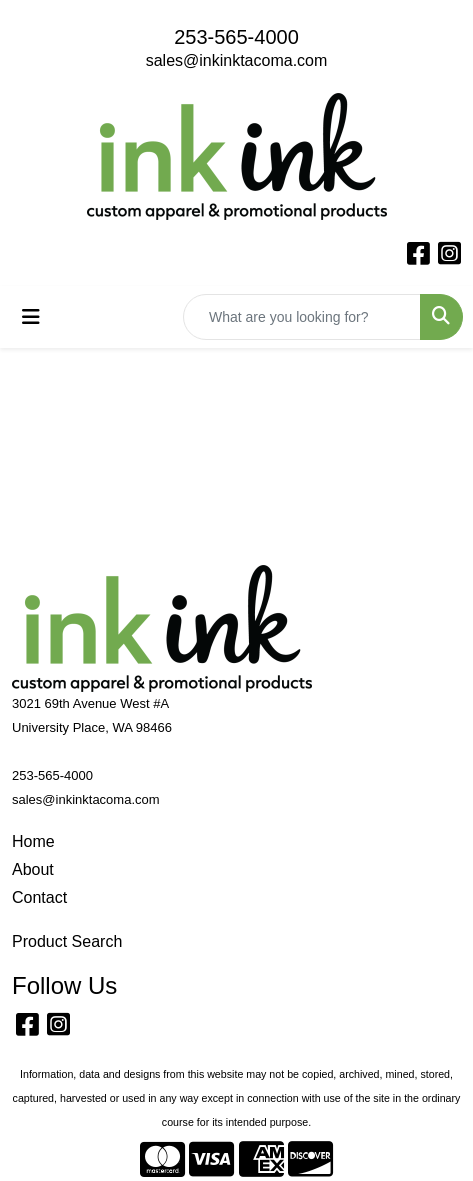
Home (33, 841)
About (33, 869)
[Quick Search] (302, 317)
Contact (39, 897)
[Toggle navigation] (31, 317)
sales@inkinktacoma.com (237, 60)
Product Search (67, 941)
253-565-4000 (236, 37)
